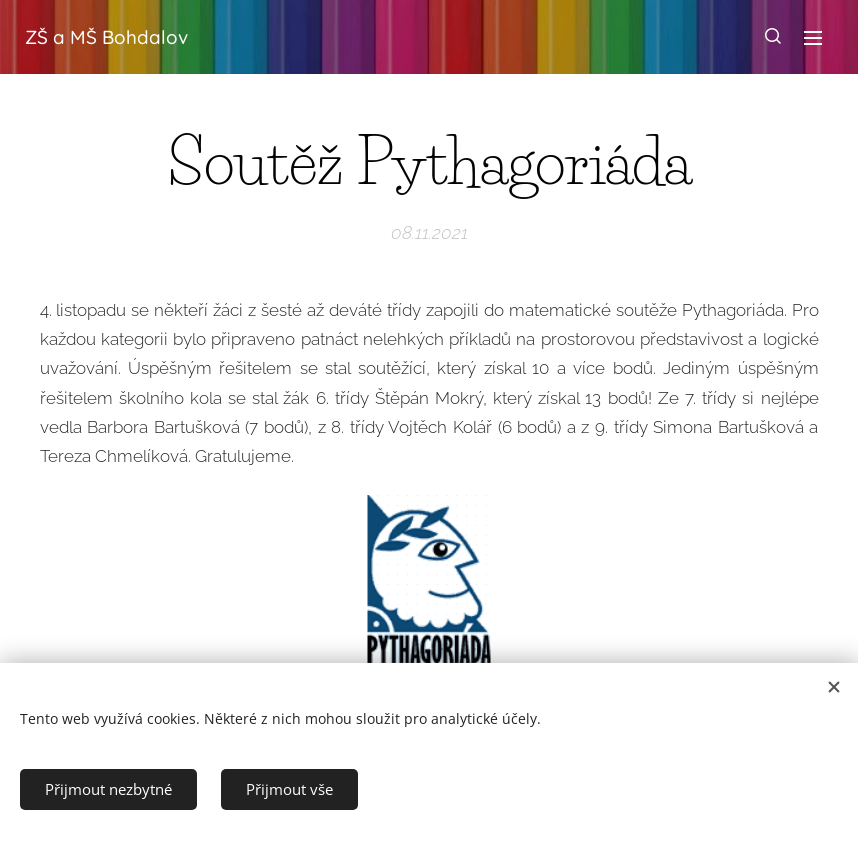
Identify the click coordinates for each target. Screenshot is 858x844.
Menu (813, 38)
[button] (773, 37)
